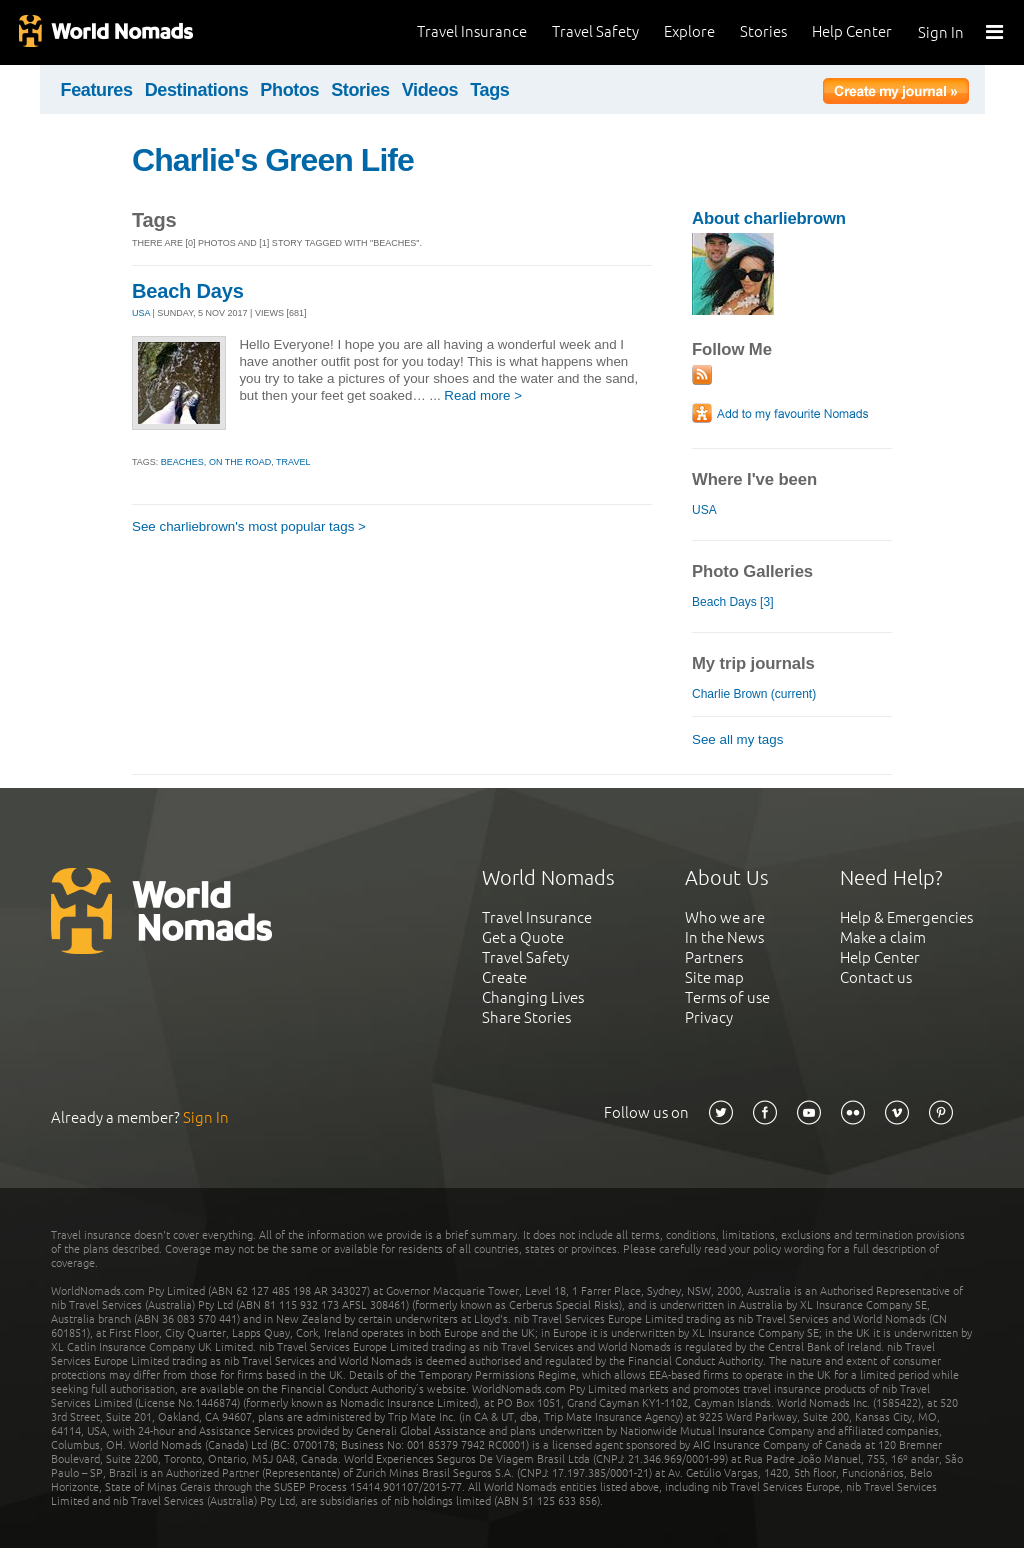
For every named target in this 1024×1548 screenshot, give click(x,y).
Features (97, 90)
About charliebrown (769, 218)
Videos (430, 90)
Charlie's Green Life (273, 160)
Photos (289, 90)
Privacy (709, 1017)
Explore (689, 31)
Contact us (876, 977)
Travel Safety (595, 31)
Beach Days (188, 291)
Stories (763, 31)
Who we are (725, 917)
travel (293, 462)
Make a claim (883, 937)
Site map (714, 977)
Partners (714, 957)
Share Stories (526, 1017)
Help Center (852, 31)
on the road (240, 462)
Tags (489, 90)
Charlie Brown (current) (754, 694)
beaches (182, 462)
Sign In (941, 32)
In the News (724, 937)
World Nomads (105, 32)
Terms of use (727, 997)
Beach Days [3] (732, 602)
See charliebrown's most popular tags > (249, 526)
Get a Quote (523, 937)
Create (504, 977)
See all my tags (737, 739)
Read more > (483, 395)
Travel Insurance (472, 31)
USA (141, 313)
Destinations (197, 90)
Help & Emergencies (906, 917)
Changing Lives (533, 997)
